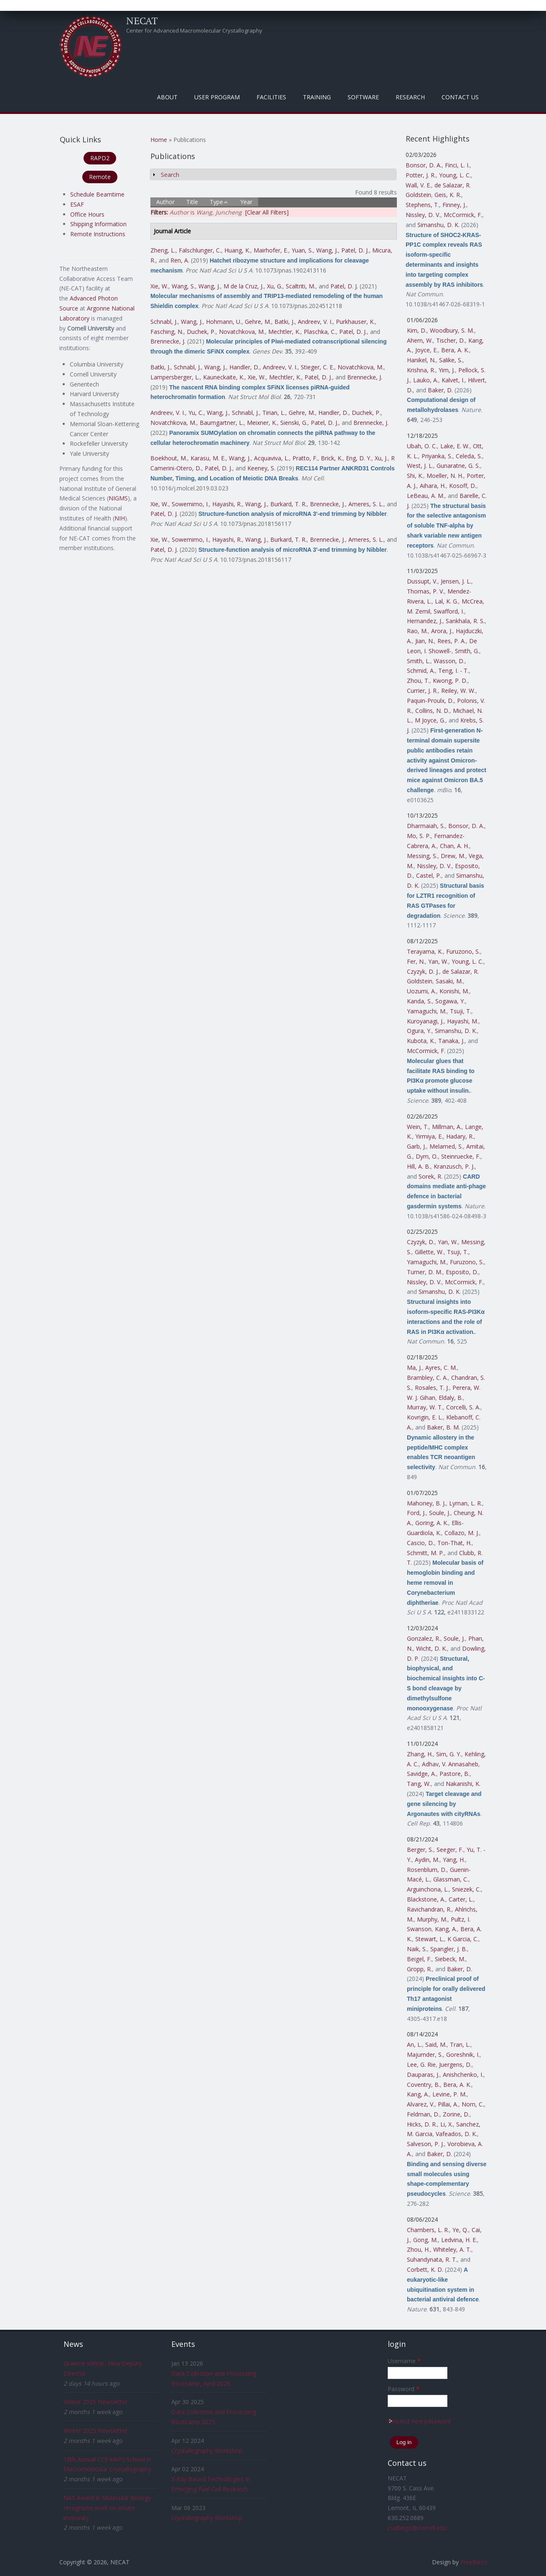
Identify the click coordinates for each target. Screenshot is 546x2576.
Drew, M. (453, 856)
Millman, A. (447, 1127)
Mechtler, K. (284, 332)
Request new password (419, 2421)
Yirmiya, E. (429, 1136)
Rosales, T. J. (432, 1388)
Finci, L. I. (457, 165)
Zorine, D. (456, 2114)
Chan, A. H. (454, 846)
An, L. (414, 2044)
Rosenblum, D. (427, 1870)
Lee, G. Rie (421, 2064)
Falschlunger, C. (200, 250)
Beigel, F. (419, 1959)
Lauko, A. (425, 380)
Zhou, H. (418, 2249)
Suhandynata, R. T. (432, 2259)
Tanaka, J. (451, 1041)
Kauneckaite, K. (223, 377)
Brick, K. (332, 458)
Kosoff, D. (462, 486)
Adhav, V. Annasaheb (450, 1764)
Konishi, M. (454, 991)
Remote (100, 177)
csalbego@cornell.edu (417, 2528)
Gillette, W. (429, 1252)
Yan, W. (438, 961)
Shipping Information (98, 224)
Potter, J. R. (421, 175)
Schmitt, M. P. (425, 1553)
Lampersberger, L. (175, 377)
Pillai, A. (448, 2104)
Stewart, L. (429, 1939)
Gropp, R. (419, 1969)
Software (363, 97)
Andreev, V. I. (315, 322)
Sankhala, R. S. (465, 621)
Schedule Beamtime (97, 194)
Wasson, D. (449, 661)
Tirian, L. (273, 413)
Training (317, 97)
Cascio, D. (420, 1543)
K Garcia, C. (462, 1939)
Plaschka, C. (320, 332)
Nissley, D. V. (423, 215)
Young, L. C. (455, 175)
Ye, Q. (460, 2230)
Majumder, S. (425, 2054)
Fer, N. (416, 961)
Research (410, 97)
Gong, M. (425, 2240)
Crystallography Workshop (206, 2451)
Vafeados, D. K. (456, 2134)
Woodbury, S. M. (452, 330)
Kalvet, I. (453, 380)
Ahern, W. (420, 340)
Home (158, 140)
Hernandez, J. (424, 621)
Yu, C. (195, 413)
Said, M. (436, 2044)
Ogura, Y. (419, 1031)
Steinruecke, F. (460, 1156)
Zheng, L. (162, 250)
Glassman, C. (450, 1879)
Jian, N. (424, 641)
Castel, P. (428, 875)
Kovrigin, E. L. (425, 1417)
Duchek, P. (201, 332)
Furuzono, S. (463, 951)
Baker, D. (440, 390)
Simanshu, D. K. (438, 225)
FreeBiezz (473, 2562)
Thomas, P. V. (425, 591)
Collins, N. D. (432, 711)
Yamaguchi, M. (427, 1011)
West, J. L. (420, 466)
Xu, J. (381, 458)
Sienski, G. (293, 423)
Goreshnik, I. (463, 2054)
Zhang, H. (420, 1754)
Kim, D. (417, 330)
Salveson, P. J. (425, 2144)
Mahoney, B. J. (426, 1503)
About (167, 97)
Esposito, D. (462, 1272)
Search (170, 175)
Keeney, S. (261, 468)
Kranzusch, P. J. (454, 1166)
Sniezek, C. (466, 1889)
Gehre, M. (258, 322)
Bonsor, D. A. (424, 165)
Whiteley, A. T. (452, 2249)
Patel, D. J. (355, 250)
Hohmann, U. (223, 322)
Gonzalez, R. (423, 1638)
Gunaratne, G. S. (458, 466)
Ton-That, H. (454, 1543)
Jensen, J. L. (456, 581)
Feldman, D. (423, 2114)
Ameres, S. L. (365, 504)
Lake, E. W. (455, 446)
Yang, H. (454, 1860)
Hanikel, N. (421, 360)
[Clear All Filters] (267, 212)
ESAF (77, 204)
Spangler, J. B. (448, 1949)
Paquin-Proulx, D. (430, 701)
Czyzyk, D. (420, 1242)
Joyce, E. (426, 350)
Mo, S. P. (419, 836)
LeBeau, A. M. (425, 496)
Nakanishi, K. (463, 1784)
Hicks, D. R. (422, 2124)
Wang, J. (327, 250)
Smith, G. (467, 651)
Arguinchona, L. (428, 1889)
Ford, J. (416, 1513)
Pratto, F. (304, 458)
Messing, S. (422, 856)
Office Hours (87, 214)
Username (404, 2361)
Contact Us (460, 97)
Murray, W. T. (425, 1407)
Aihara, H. (433, 486)
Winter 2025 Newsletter (95, 2402)
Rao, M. (417, 631)
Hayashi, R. (227, 504)
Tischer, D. (450, 340)
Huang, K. (237, 250)
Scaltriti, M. (300, 286)
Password (403, 2389)
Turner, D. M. (424, 1272)
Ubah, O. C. (422, 446)
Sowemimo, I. (190, 504)
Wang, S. (183, 286)
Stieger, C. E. (317, 367)
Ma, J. (414, 1367)
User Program (217, 97)
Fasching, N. (166, 332)
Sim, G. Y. (448, 1754)
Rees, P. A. (451, 641)
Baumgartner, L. (222, 423)
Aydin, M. (427, 1860)
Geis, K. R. (447, 195)
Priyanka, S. (437, 456)
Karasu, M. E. (208, 458)
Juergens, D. (455, 2064)
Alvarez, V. (420, 2104)
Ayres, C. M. (441, 1367)
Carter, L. (461, 1899)
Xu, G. (274, 286)
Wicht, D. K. (431, 1648)
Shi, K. (415, 476)
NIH (119, 518)
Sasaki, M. (449, 981)
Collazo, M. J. (461, 1533)
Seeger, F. (450, 1850)
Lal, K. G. (446, 601)
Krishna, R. (421, 370)
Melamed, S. (446, 1146)
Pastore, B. (454, 1774)
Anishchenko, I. (463, 2074)
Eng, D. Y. (358, 458)
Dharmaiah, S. (426, 826)
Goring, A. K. (431, 1523)
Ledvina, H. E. (459, 2240)
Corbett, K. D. (425, 2269)
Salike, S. (450, 360)
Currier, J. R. (422, 691)
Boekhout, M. (168, 458)
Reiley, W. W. (458, 691)
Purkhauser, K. (355, 322)
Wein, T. (418, 1127)
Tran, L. (460, 2044)
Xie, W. (159, 286)
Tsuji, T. (460, 1011)
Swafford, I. (449, 611)
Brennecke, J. (167, 341)
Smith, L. (418, 661)
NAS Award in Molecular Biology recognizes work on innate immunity (107, 2508)
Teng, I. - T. (453, 670)
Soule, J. (439, 1513)
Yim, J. (447, 370)
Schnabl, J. (164, 322)
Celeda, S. (469, 456)
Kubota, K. (421, 1041)
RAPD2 (99, 158)
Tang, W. (419, 1784)
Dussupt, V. (422, 581)
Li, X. (446, 2124)
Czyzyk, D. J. (423, 971)
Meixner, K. (262, 423)
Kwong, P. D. (450, 680)
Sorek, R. (430, 1176)
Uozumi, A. (421, 991)
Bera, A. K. (455, 350)
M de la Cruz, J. (243, 286)
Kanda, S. (419, 1001)
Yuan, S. (302, 250)
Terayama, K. (425, 951)
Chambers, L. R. (428, 2230)
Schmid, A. (421, 670)
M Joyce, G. (430, 720)
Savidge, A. (421, 1774)
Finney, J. (454, 205)
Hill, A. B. (418, 1166)
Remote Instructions (97, 234)
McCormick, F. (463, 215)
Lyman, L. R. (465, 1503)
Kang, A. (446, 1929)
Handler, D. (244, 367)
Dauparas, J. (423, 2074)
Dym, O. (427, 1156)
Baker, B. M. (443, 1427)
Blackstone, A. (426, 1899)
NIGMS (118, 498)
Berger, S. (420, 1850)
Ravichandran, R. (429, 1909)
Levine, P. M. (449, 2094)
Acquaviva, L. (271, 458)
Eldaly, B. (451, 1398)
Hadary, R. (460, 1136)
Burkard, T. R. (288, 504)
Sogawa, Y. (450, 1001)
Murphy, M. (432, 1919)
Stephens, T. (422, 205)
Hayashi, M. (462, 1021)
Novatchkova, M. (242, 332)
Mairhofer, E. (271, 250)
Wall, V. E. (418, 185)
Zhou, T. (418, 680)
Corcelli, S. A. (463, 1407)
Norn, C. (473, 2104)
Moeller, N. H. (445, 476)
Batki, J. (284, 322)
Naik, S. (417, 1949)
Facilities (271, 97)
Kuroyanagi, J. (425, 1021)
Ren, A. (179, 260)
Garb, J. (416, 1146)
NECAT (142, 20)
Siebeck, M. (450, 1959)
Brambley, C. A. (427, 1377)
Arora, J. (441, 631)
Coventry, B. (423, 2085)
